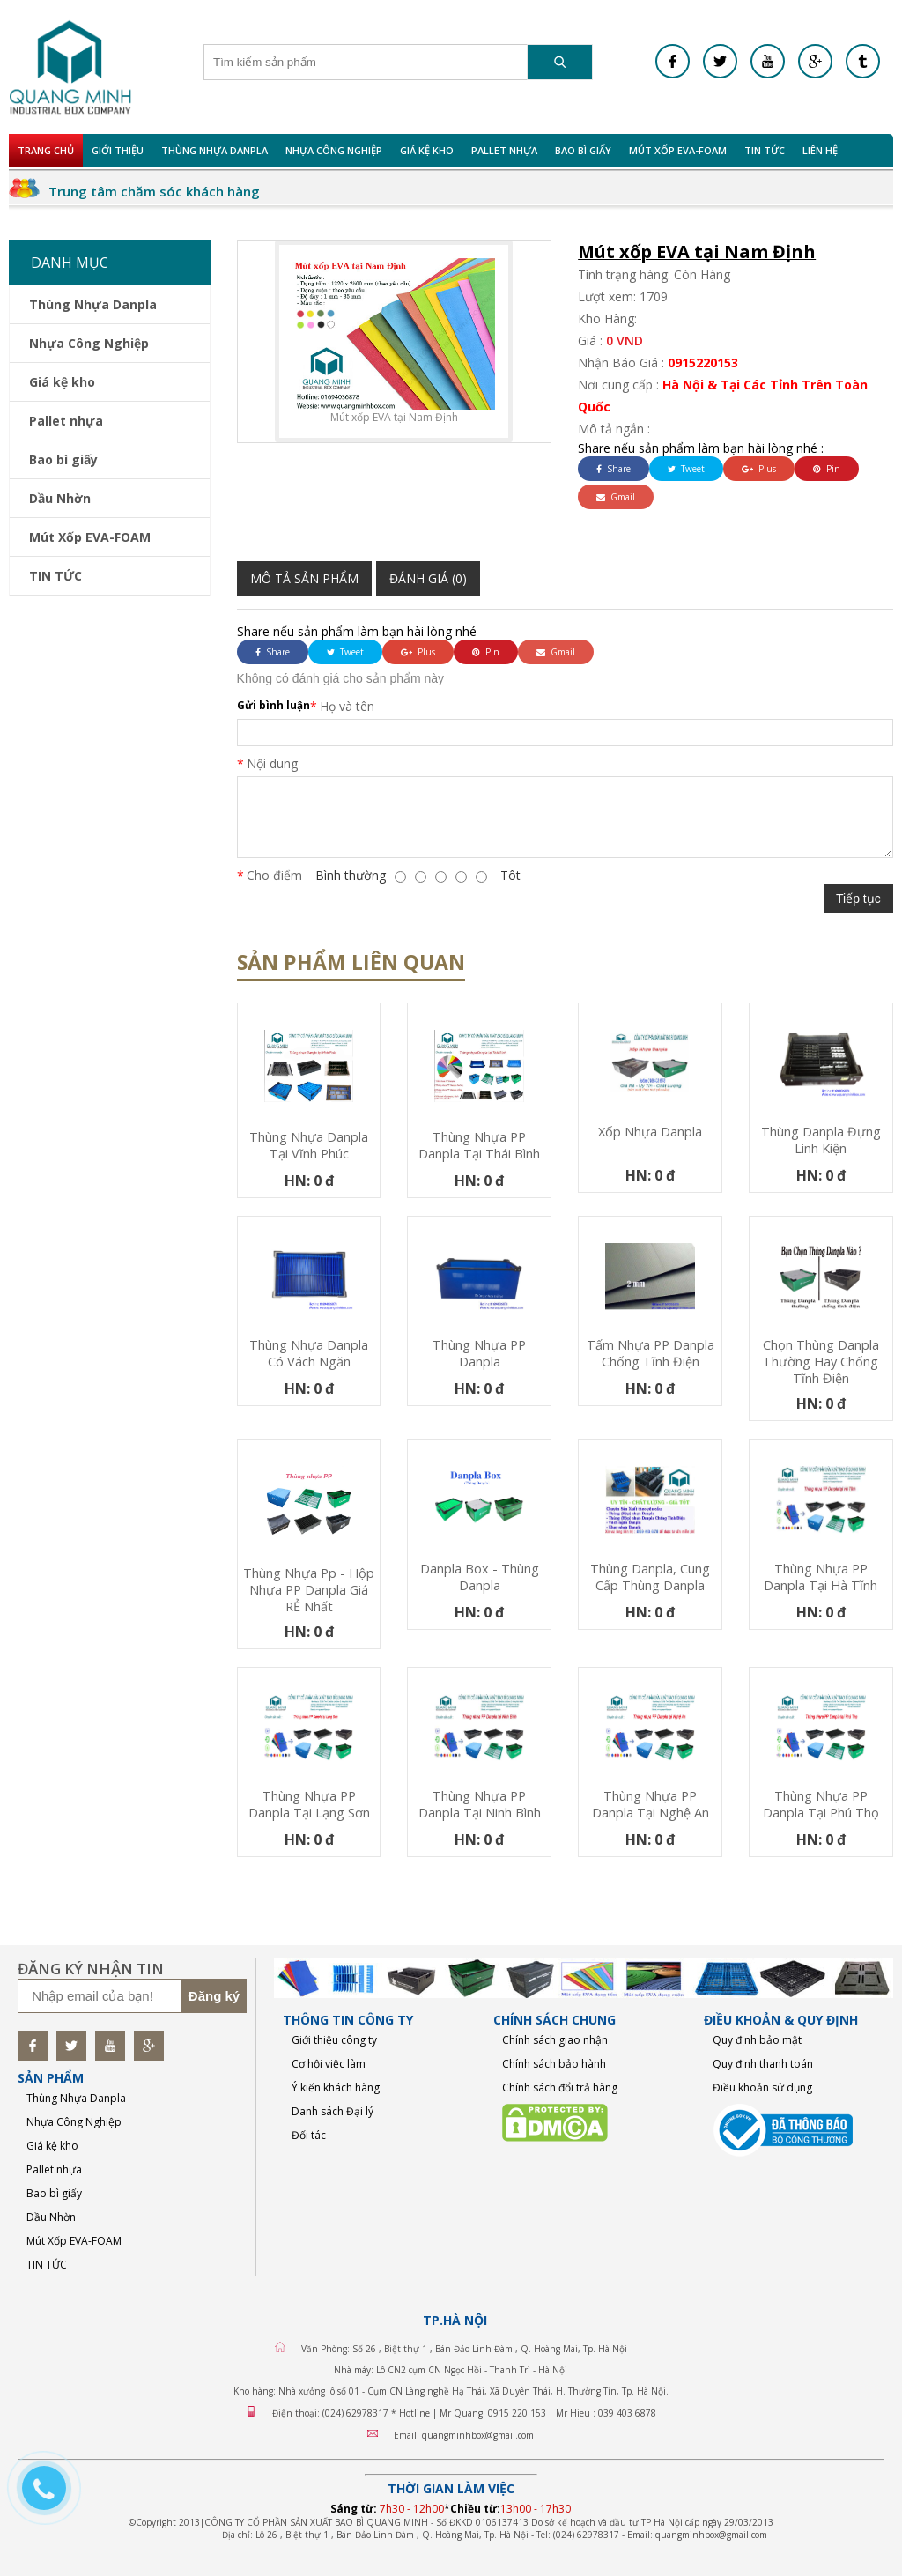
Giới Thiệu (118, 150)
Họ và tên (347, 706)
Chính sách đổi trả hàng (559, 2087)
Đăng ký (214, 1995)
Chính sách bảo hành (554, 2063)
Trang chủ (46, 150)
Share (613, 469)
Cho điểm (274, 875)
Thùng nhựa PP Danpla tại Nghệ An (650, 1804)
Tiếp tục (858, 899)
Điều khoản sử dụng (762, 2087)
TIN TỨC (764, 150)
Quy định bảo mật (757, 2039)
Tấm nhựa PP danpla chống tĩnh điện (650, 1353)
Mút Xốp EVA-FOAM (678, 150)
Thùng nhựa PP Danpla (479, 1353)
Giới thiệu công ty (334, 2039)
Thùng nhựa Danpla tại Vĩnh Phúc (308, 1145)
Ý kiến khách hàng (336, 2087)
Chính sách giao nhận (555, 2039)
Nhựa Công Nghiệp (333, 150)
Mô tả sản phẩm (304, 578)
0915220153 (703, 362)
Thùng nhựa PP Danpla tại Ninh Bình (479, 1804)
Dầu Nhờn (60, 498)
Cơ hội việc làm (329, 2063)
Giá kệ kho (427, 150)
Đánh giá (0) (428, 578)
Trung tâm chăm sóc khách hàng (154, 191)
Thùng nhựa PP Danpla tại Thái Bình (479, 1145)
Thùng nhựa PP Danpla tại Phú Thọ (821, 1804)
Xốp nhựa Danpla (650, 1131)
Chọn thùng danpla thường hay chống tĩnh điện (821, 1361)
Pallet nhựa (504, 150)
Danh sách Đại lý (332, 2111)
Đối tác (309, 2135)
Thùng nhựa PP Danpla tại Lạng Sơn (309, 1804)
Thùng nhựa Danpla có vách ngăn (308, 1353)
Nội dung (272, 763)
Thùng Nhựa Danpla (214, 150)
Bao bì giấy (583, 150)
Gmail (615, 497)
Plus (759, 469)
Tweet (686, 469)
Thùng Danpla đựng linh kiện (821, 1140)
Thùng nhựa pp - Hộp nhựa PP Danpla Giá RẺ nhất (308, 1590)
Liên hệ (820, 150)
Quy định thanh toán (763, 2063)
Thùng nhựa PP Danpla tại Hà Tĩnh (820, 1577)
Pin (826, 469)
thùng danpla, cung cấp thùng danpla (650, 1577)
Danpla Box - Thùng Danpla (479, 1577)
